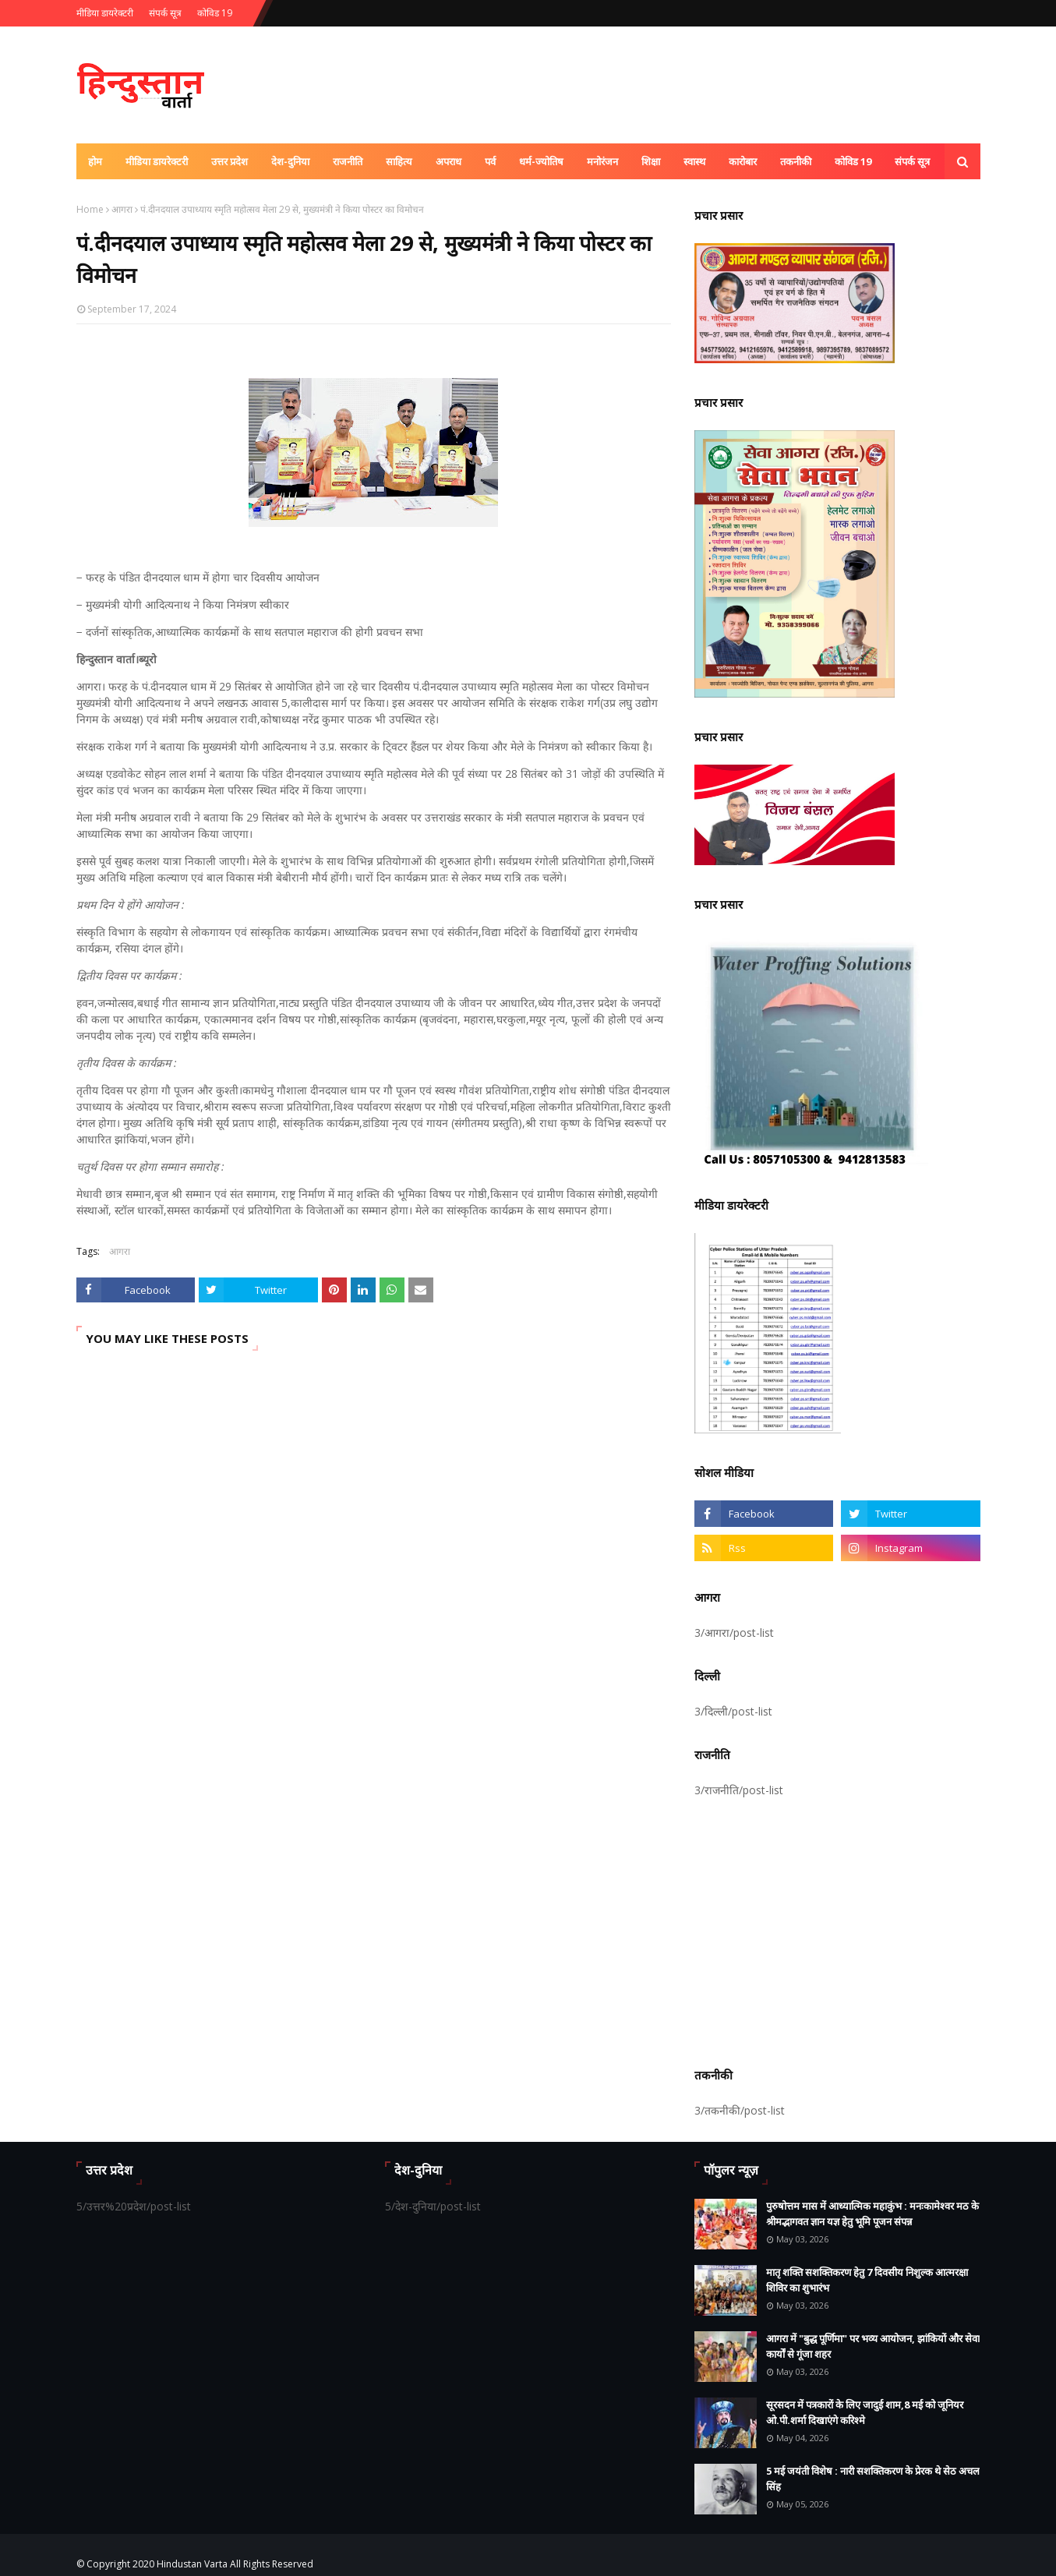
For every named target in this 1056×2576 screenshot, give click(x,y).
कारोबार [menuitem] (743, 161)
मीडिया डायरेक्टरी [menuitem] (156, 161)
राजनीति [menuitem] (347, 161)
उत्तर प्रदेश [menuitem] (229, 161)
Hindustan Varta (192, 2564)
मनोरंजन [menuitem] (602, 161)
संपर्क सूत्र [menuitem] (912, 161)
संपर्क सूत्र (165, 12)
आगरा (121, 209)
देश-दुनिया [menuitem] (290, 161)
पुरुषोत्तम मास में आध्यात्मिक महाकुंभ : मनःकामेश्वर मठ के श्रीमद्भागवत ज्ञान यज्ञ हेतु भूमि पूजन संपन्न (872, 2213)
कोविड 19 (214, 12)
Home (90, 209)
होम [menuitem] (95, 161)
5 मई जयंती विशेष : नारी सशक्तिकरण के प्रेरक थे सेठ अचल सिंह (873, 2478)
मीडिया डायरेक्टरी (104, 12)
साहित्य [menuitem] (399, 161)
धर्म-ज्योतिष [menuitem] (541, 161)
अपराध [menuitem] (448, 161)
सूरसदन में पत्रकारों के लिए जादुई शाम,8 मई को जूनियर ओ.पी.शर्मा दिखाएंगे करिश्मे (864, 2412)
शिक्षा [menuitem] (650, 161)
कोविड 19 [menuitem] (853, 161)
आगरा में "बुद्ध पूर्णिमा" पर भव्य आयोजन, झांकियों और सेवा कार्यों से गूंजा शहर (873, 2346)
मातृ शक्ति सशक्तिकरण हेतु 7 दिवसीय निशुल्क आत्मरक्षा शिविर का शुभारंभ (867, 2280)
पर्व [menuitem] (490, 161)
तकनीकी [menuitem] (795, 161)
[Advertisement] (837, 1930)
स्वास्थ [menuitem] (694, 161)
